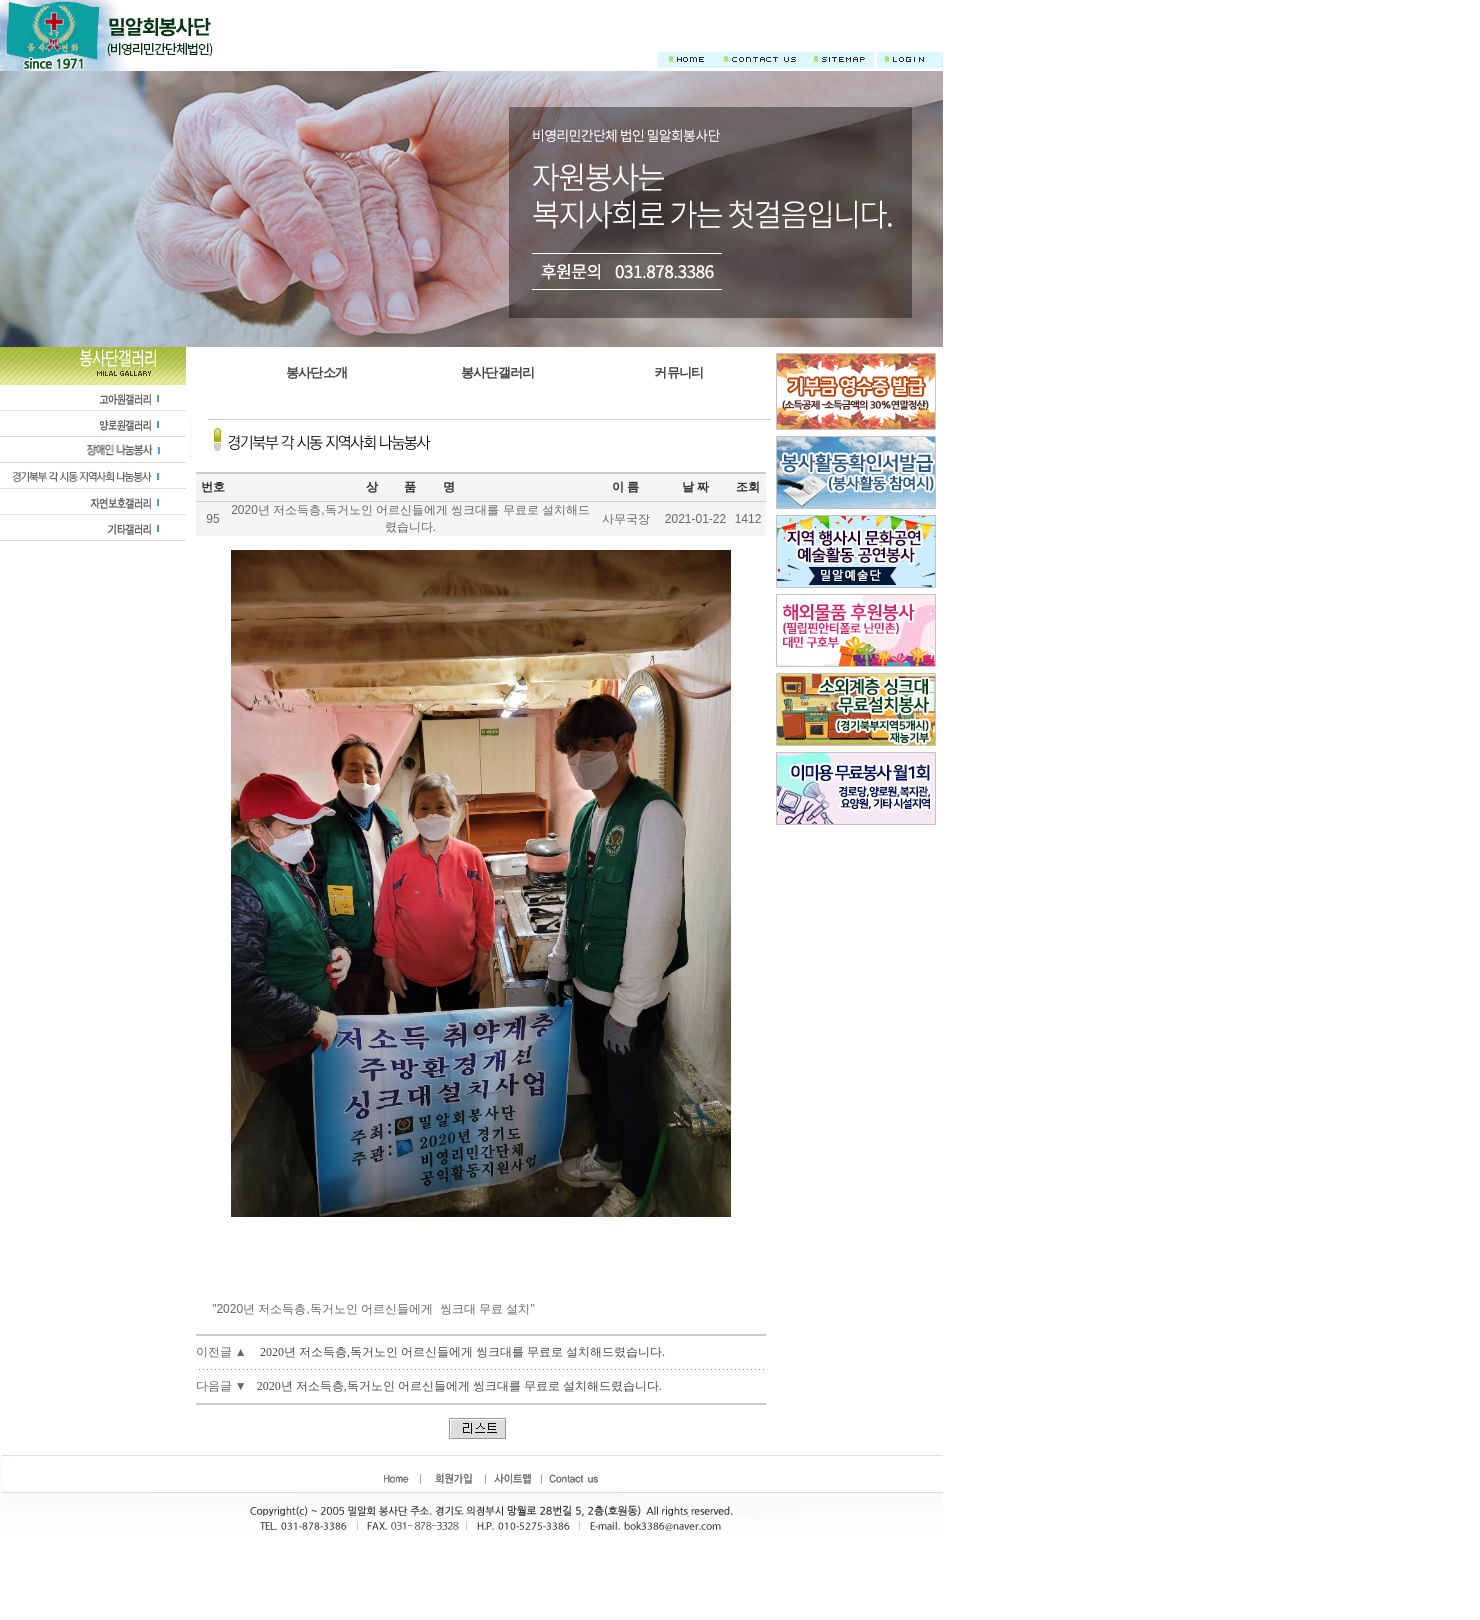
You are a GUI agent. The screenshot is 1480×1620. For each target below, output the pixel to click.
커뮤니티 (678, 372)
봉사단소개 (317, 372)
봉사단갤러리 (498, 372)
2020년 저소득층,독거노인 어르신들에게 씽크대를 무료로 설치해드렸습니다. (462, 1352)
